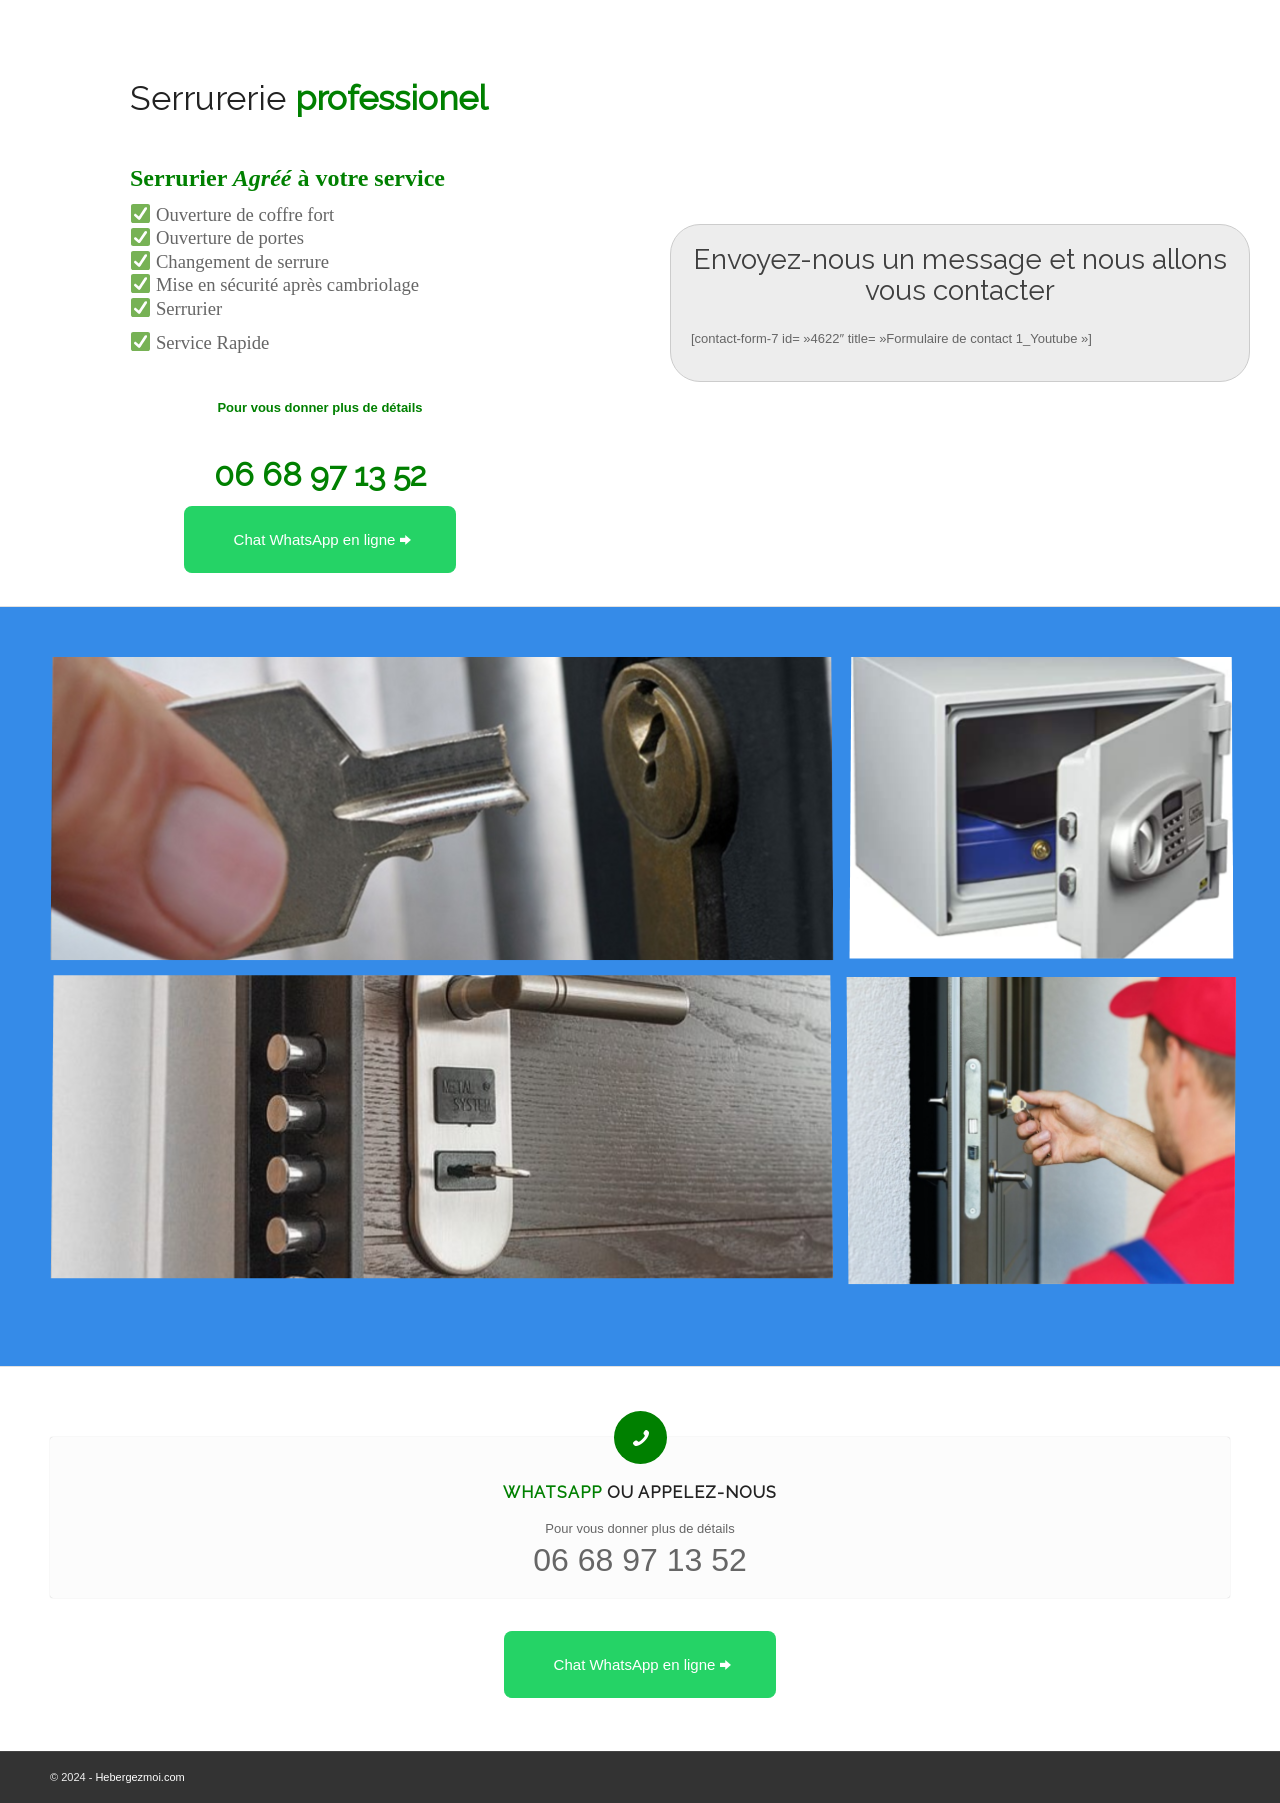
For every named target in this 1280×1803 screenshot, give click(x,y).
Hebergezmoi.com (139, 1777)
